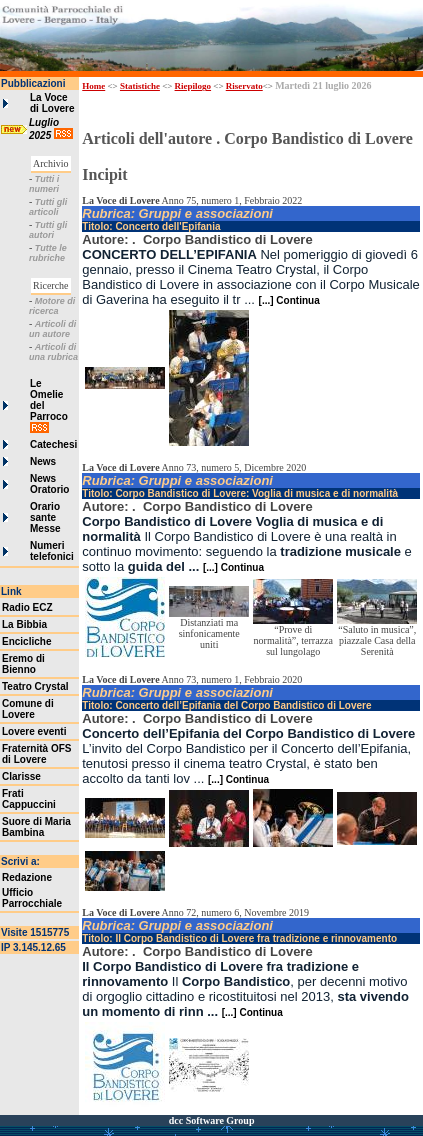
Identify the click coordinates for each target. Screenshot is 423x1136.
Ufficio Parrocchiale (32, 898)
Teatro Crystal (35, 686)
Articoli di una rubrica (53, 352)
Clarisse (21, 776)
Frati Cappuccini (29, 799)
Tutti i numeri (44, 184)
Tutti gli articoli (48, 207)
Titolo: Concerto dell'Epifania (151, 226)
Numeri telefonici (52, 551)
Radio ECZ (27, 607)
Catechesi (53, 444)
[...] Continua (289, 300)
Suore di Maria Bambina (36, 827)
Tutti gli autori (48, 230)
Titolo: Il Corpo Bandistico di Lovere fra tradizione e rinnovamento (239, 938)
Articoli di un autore (52, 329)
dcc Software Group (212, 1120)
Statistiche (140, 86)
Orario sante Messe (45, 517)
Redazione (27, 877)
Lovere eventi (34, 731)
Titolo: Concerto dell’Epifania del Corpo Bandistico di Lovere (226, 705)
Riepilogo (193, 86)
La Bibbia (24, 624)
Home (93, 86)
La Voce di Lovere (52, 103)
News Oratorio (49, 484)
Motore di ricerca (52, 306)
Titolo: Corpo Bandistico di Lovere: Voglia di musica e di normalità (240, 493)
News (43, 461)
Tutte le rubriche (48, 253)
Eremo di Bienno (23, 664)
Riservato (244, 86)
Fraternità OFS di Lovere (36, 754)
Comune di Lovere (28, 709)
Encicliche (26, 641)
